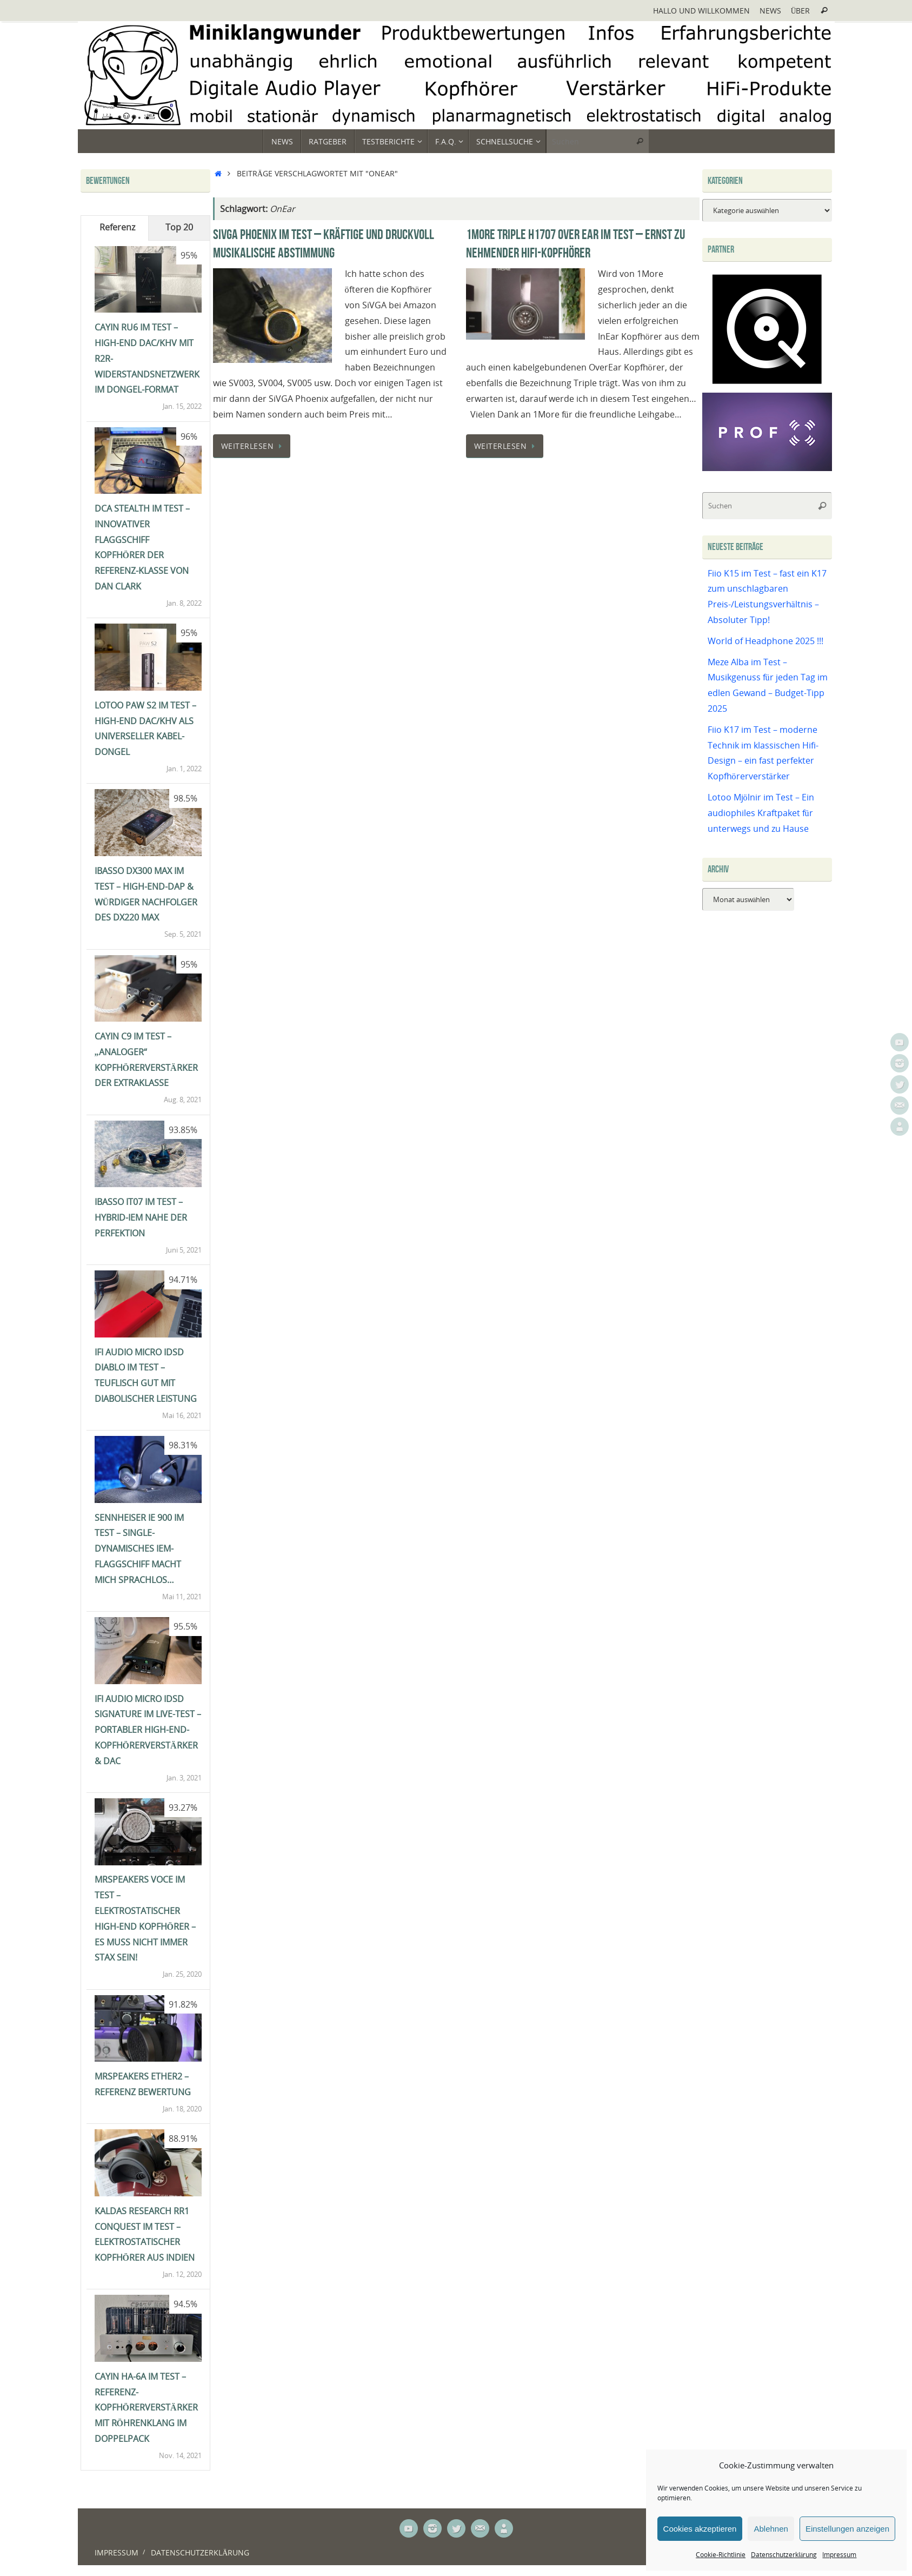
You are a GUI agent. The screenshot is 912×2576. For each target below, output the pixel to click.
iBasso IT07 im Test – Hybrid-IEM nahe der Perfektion (141, 1217)
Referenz (117, 227)
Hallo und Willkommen (701, 10)
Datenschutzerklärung (784, 2554)
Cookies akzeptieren (700, 2528)
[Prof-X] (767, 468)
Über (800, 10)
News (770, 10)
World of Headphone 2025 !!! (765, 641)
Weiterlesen (254, 446)
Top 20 (179, 227)
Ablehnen (771, 2528)
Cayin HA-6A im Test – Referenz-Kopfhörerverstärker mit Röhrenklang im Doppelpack (146, 2407)
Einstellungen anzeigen (847, 2528)
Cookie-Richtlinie (720, 2554)
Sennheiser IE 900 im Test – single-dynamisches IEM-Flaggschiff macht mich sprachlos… (139, 1549)
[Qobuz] (767, 385)
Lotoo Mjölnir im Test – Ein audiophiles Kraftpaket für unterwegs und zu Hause (761, 813)
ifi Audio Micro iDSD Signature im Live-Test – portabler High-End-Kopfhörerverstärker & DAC (148, 1730)
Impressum (839, 2554)
